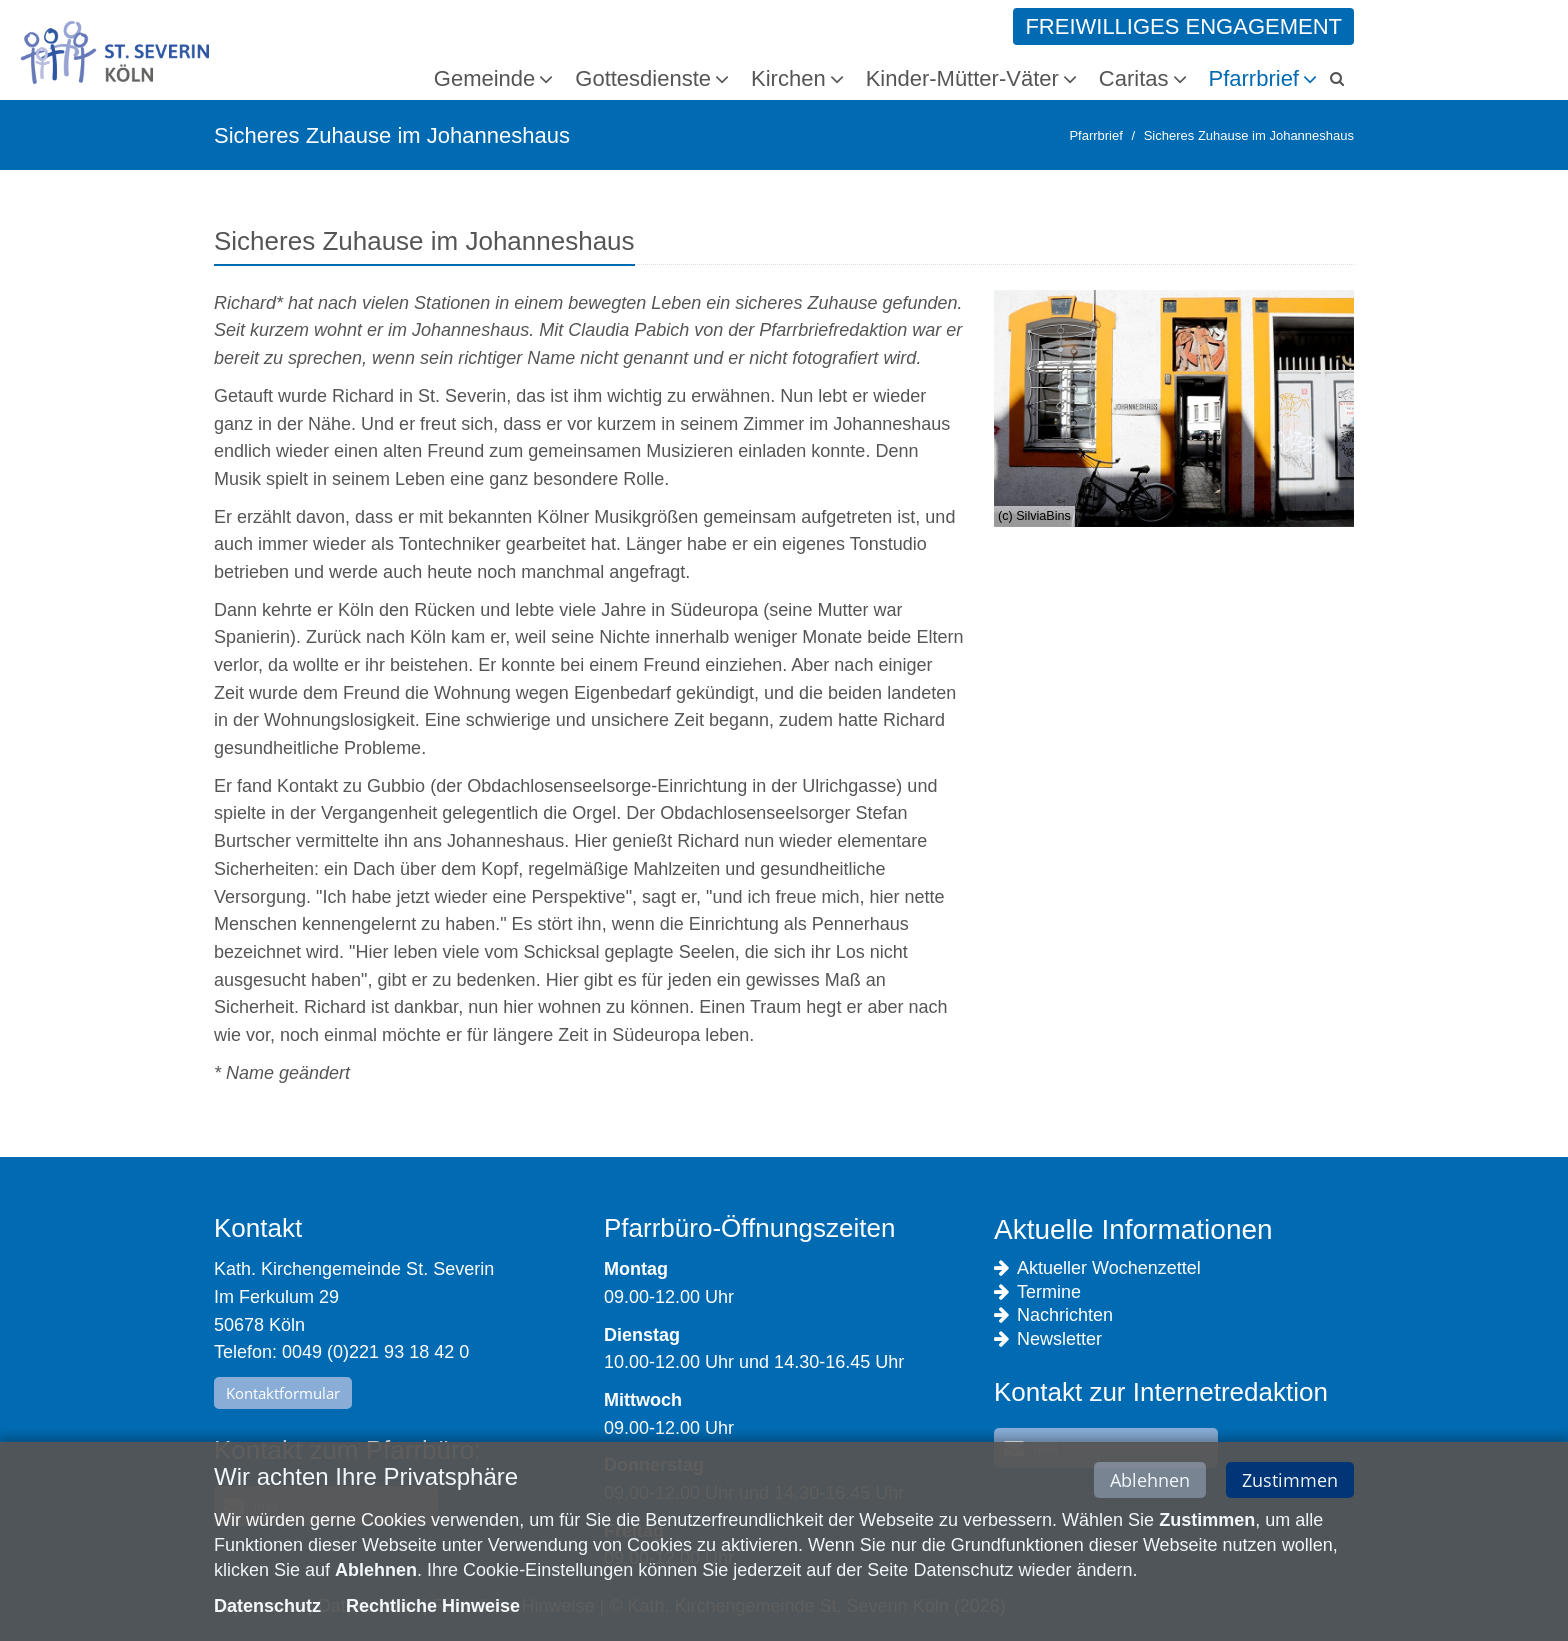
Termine (1037, 1292)
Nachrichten (1053, 1315)
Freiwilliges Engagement (1183, 26)
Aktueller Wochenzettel (1097, 1268)
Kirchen (788, 78)
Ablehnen (1150, 1484)
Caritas (1134, 78)
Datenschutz (267, 1610)
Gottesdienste (643, 78)
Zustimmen (1290, 1484)
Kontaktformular (283, 1393)
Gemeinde (485, 78)
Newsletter (1048, 1339)
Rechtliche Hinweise (433, 1610)
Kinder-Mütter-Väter (962, 78)
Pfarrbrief (1254, 78)
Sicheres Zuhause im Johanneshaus (1249, 135)
